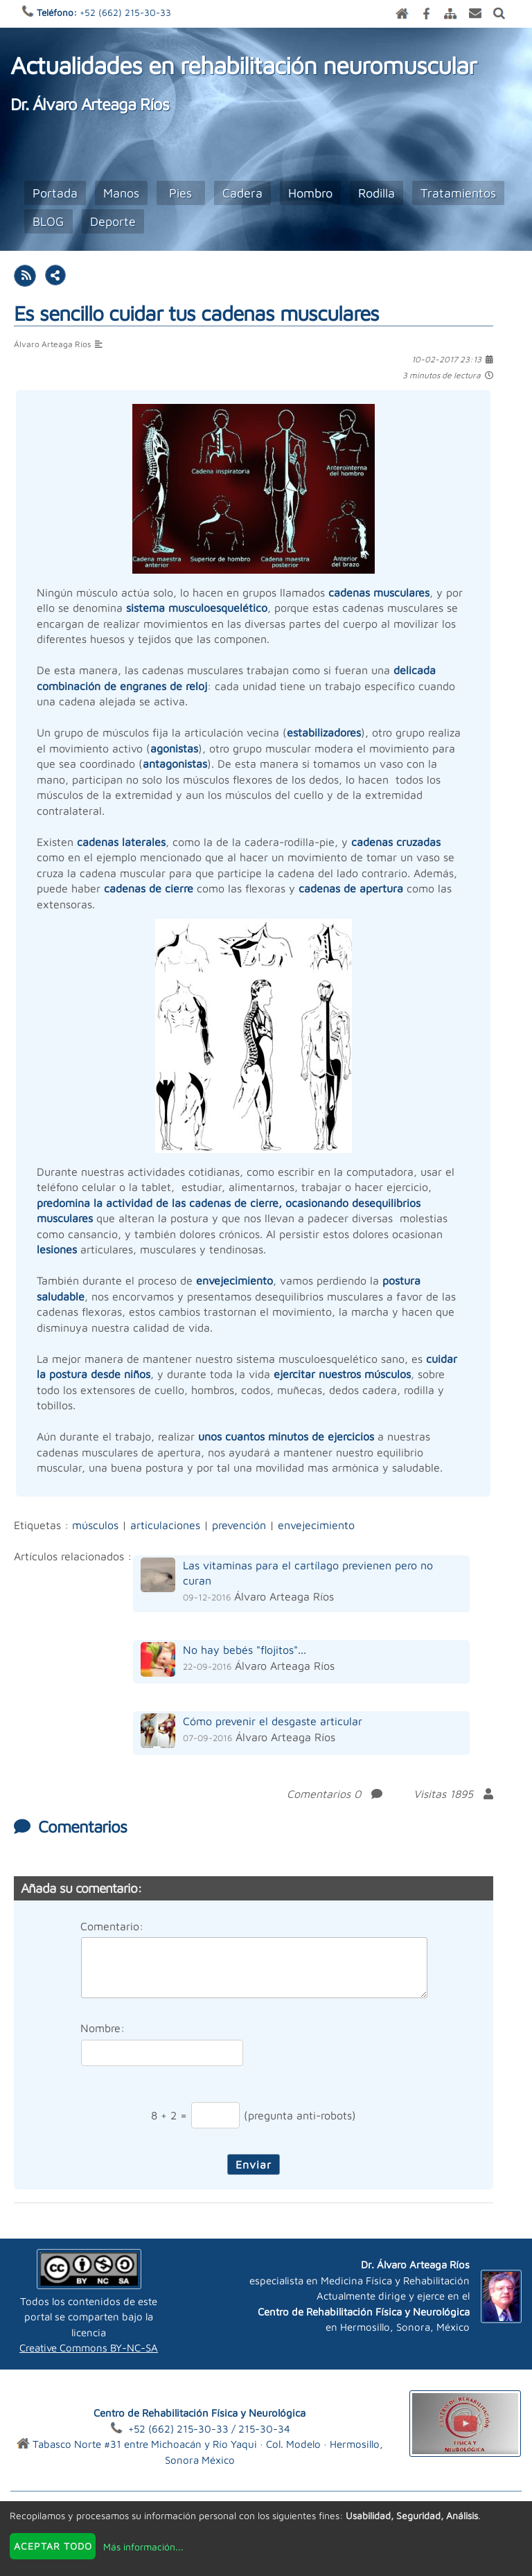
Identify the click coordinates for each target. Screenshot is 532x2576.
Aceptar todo (53, 2546)
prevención (239, 1525)
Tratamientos (458, 193)
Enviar (254, 2164)
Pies (180, 193)
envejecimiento (316, 1525)
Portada (55, 193)
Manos (121, 193)
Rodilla (376, 193)
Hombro (310, 193)
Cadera (242, 193)
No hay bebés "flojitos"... (244, 1649)
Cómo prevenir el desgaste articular (272, 1721)
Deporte (113, 221)
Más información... (143, 2546)
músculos (95, 1525)
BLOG (48, 221)
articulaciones (165, 1525)
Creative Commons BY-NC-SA (88, 2348)
